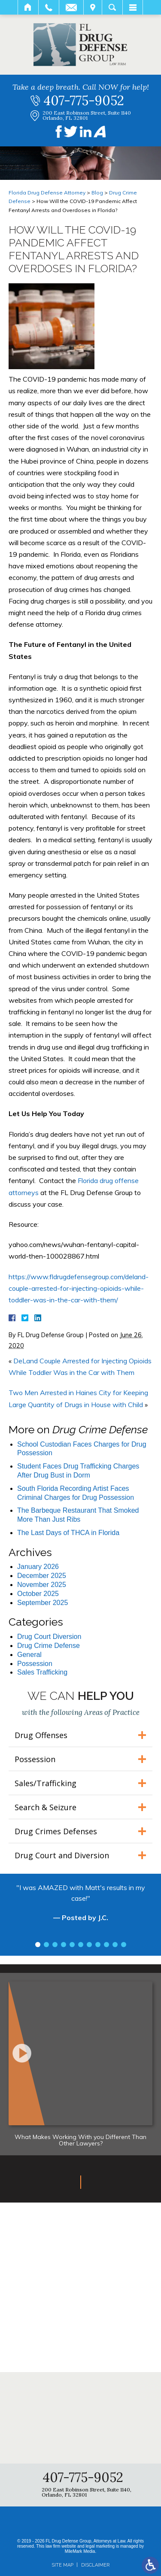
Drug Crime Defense (48, 1645)
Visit (93, 7)
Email (71, 7)
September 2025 (42, 1602)
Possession (34, 1663)
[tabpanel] (80, 1906)
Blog (97, 192)
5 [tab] (72, 1944)
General (29, 1654)
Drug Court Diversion (49, 1636)
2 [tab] (46, 1944)
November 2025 (41, 1584)
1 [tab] (37, 1944)
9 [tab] (106, 1944)
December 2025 (41, 1575)
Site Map (62, 2565)
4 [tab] (63, 1944)
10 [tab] (115, 1944)
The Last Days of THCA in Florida (68, 1532)
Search (112, 7)
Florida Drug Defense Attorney (47, 192)
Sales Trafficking (42, 1672)
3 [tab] (55, 1944)
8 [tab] (97, 1944)
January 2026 (38, 1566)
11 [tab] (123, 1944)
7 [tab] (89, 1944)
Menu (133, 7)
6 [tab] (80, 1944)
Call (49, 7)
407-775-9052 (83, 100)
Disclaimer (95, 2565)
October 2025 (38, 1593)
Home (28, 7)
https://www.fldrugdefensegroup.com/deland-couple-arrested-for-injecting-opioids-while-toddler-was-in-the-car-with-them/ (79, 1288)
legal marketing (100, 2546)
